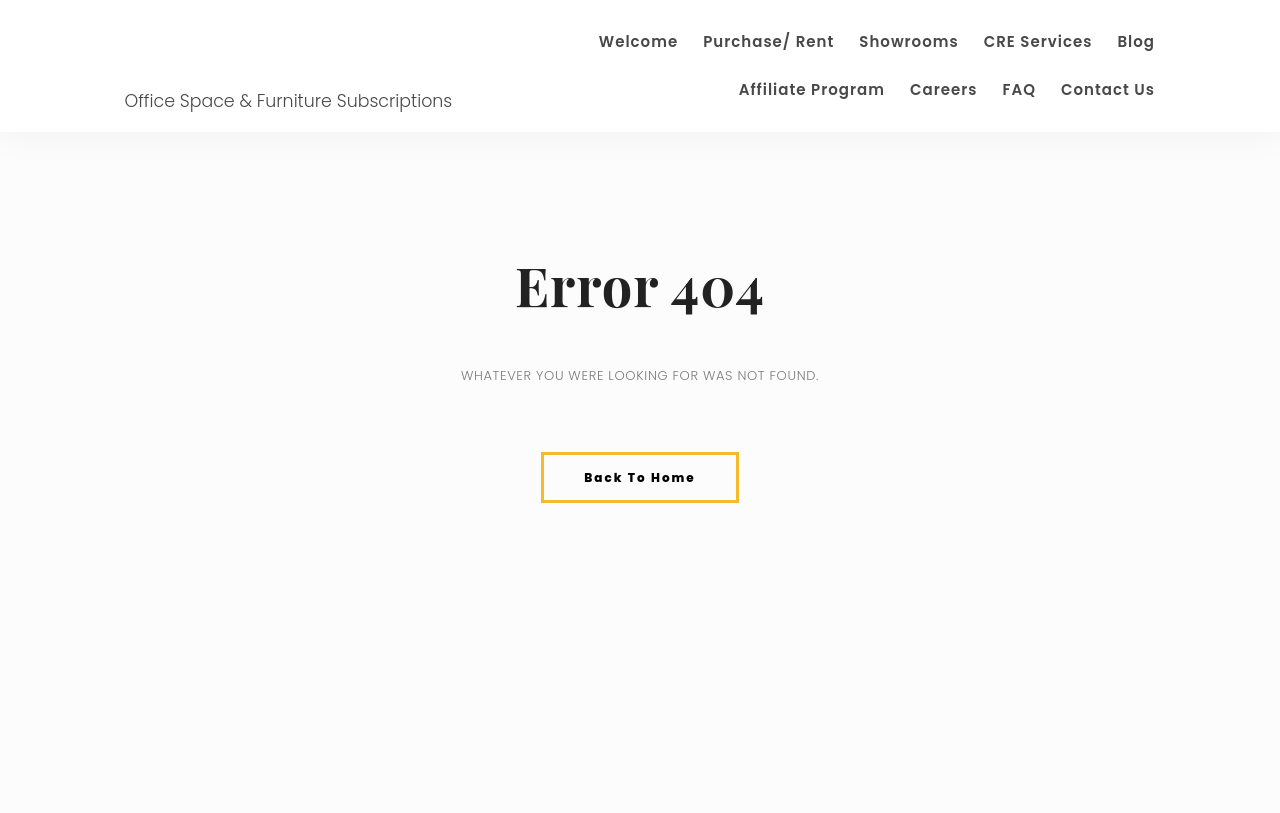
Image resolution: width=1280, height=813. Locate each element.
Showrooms (908, 41)
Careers (944, 89)
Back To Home (639, 477)
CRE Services (1038, 41)
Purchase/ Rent (768, 41)
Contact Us (1108, 89)
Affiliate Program (812, 89)
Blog (1136, 41)
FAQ (1019, 89)
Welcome (638, 41)
